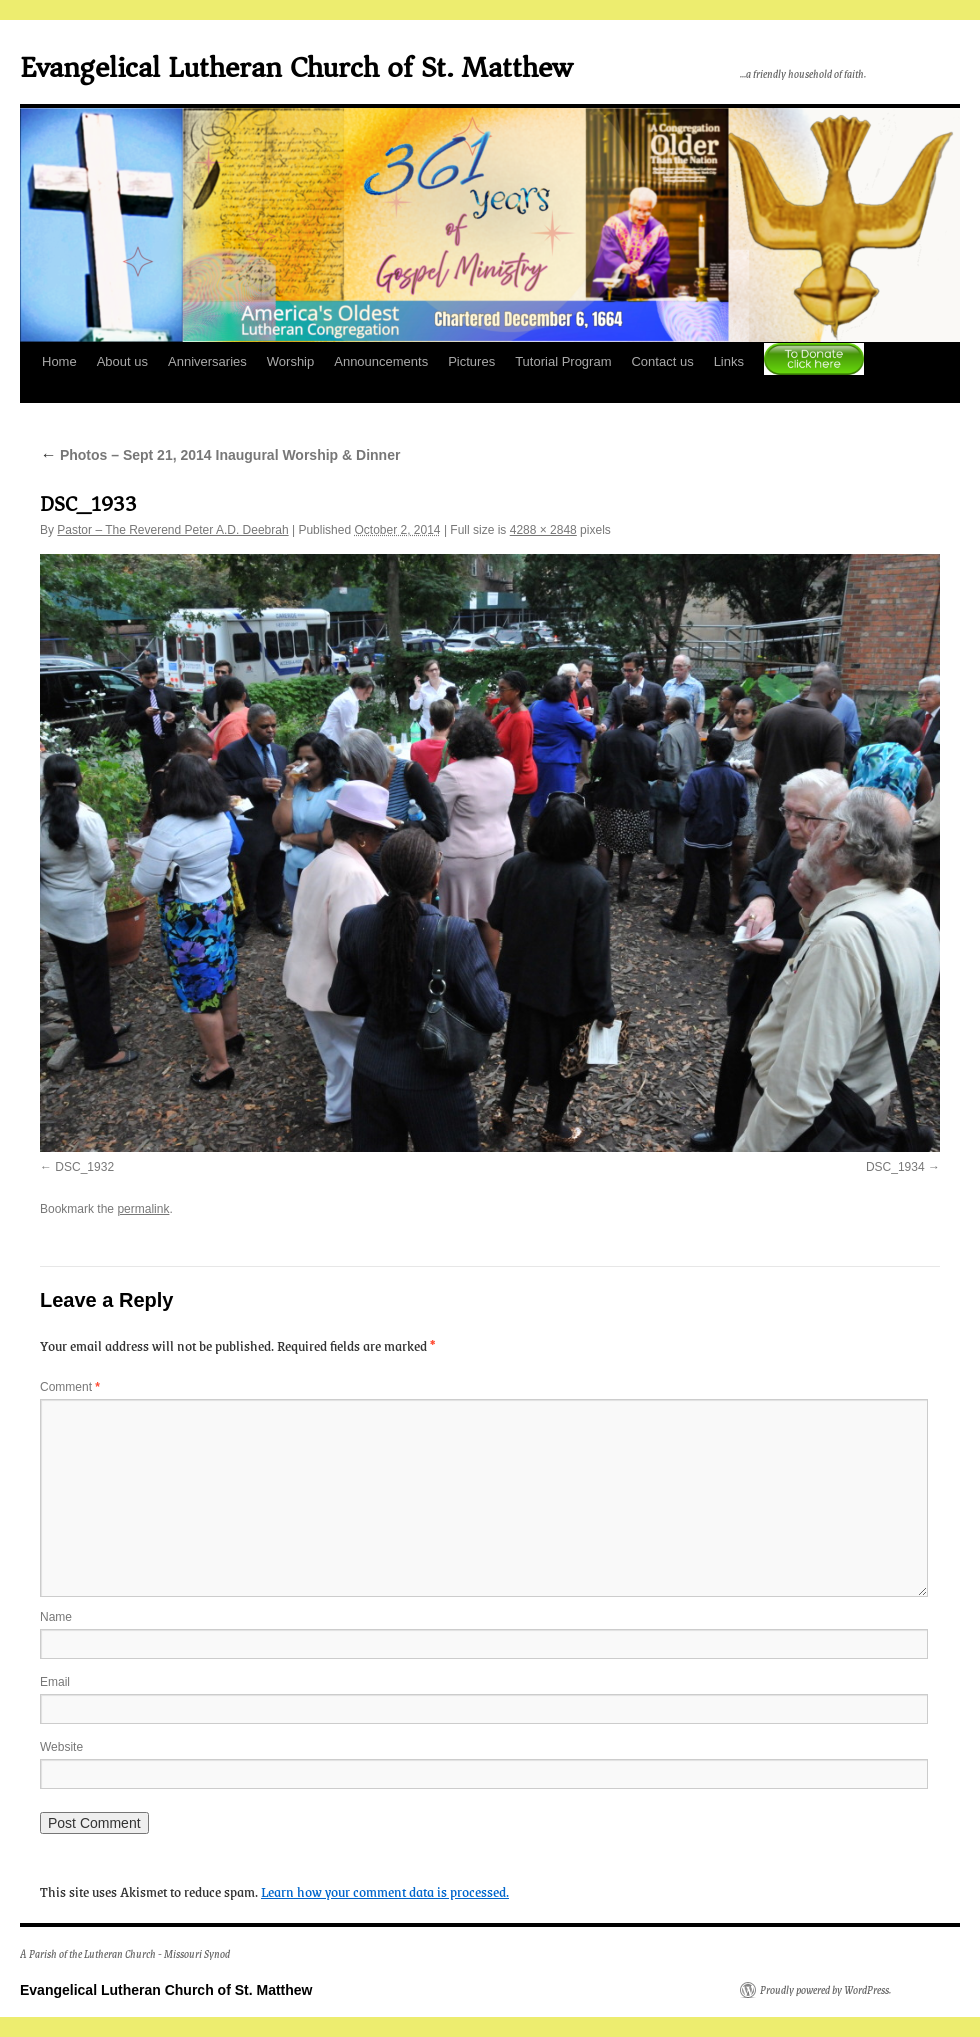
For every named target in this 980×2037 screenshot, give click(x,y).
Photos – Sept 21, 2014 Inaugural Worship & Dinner (220, 455)
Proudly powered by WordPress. (825, 1990)
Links (729, 361)
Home (59, 361)
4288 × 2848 (543, 530)
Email (55, 1682)
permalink (143, 1209)
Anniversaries (207, 361)
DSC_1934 (895, 1167)
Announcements (381, 361)
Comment (70, 1387)
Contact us (662, 361)
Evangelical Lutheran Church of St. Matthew (296, 67)
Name (56, 1617)
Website (61, 1747)
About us (122, 361)
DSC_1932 (84, 1167)
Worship (290, 361)
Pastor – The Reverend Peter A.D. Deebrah (172, 530)
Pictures (471, 361)
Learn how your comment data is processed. (385, 1891)
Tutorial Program (563, 361)
